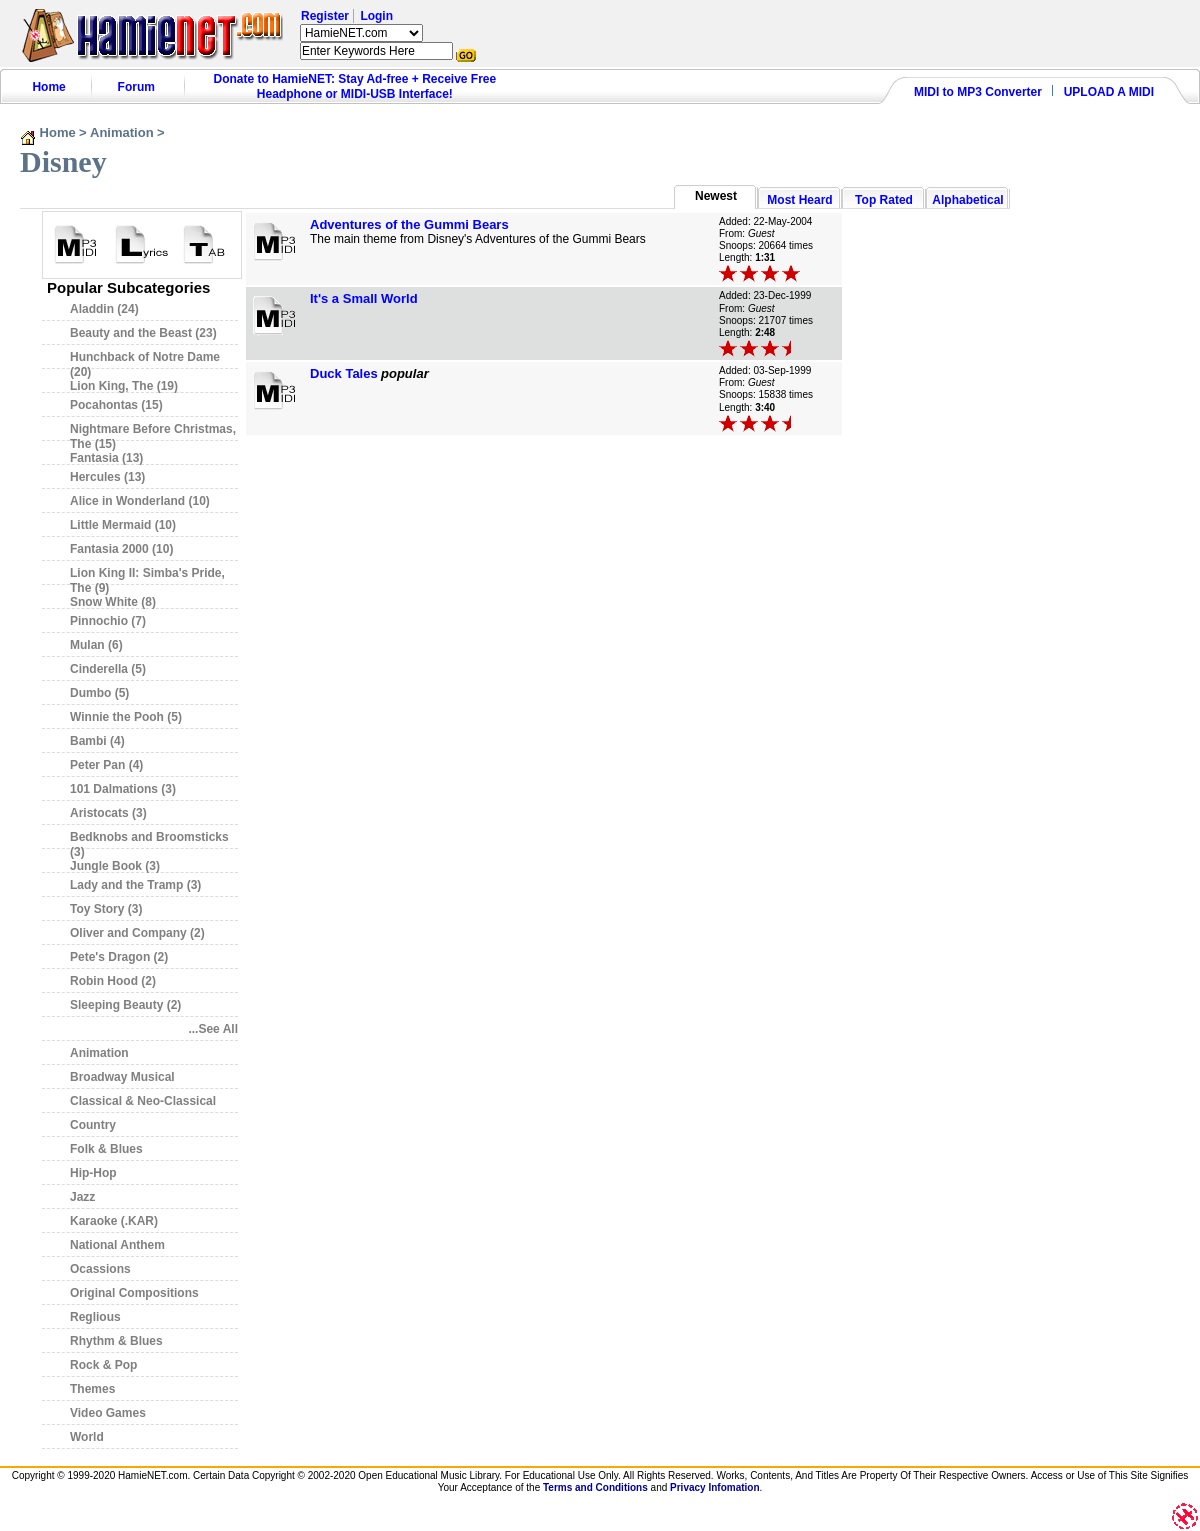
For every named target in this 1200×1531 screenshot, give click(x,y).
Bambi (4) (97, 741)
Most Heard (799, 200)
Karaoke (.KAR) (114, 1221)
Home (48, 87)
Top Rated (884, 200)
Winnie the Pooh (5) (126, 717)
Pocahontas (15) (116, 405)
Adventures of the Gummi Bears (409, 224)
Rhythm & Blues (116, 1341)
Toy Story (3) (106, 909)
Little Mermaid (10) (123, 525)
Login (376, 16)
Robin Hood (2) (113, 981)
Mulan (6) (96, 645)
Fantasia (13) (106, 458)
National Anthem (117, 1245)
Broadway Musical (122, 1077)
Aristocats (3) (108, 813)
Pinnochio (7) (108, 621)
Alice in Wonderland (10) (140, 501)
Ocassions (100, 1269)
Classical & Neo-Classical (143, 1101)
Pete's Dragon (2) (119, 957)
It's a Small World (364, 298)
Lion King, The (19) (124, 386)
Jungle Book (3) (115, 866)
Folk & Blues (106, 1149)
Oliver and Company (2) (137, 933)
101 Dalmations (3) (123, 789)
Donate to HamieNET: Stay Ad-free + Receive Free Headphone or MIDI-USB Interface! (355, 86)
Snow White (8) (113, 602)
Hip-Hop (93, 1173)
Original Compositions (134, 1293)
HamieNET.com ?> (361, 33)
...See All (213, 1029)
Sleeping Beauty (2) (125, 1005)
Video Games (108, 1413)
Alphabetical (967, 200)
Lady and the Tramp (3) (135, 885)
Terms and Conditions (595, 1487)
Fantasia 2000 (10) (121, 549)
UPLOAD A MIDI (1109, 92)
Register (325, 16)
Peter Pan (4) (106, 765)
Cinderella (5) (108, 669)
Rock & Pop (103, 1365)
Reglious (95, 1317)
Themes (92, 1389)
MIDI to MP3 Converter (978, 92)
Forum (136, 87)
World (87, 1437)
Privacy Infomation (714, 1487)
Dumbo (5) (99, 693)
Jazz (82, 1197)
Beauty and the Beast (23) (143, 333)
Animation (122, 132)
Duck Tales (344, 373)
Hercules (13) (107, 477)
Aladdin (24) (104, 309)
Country (93, 1125)
